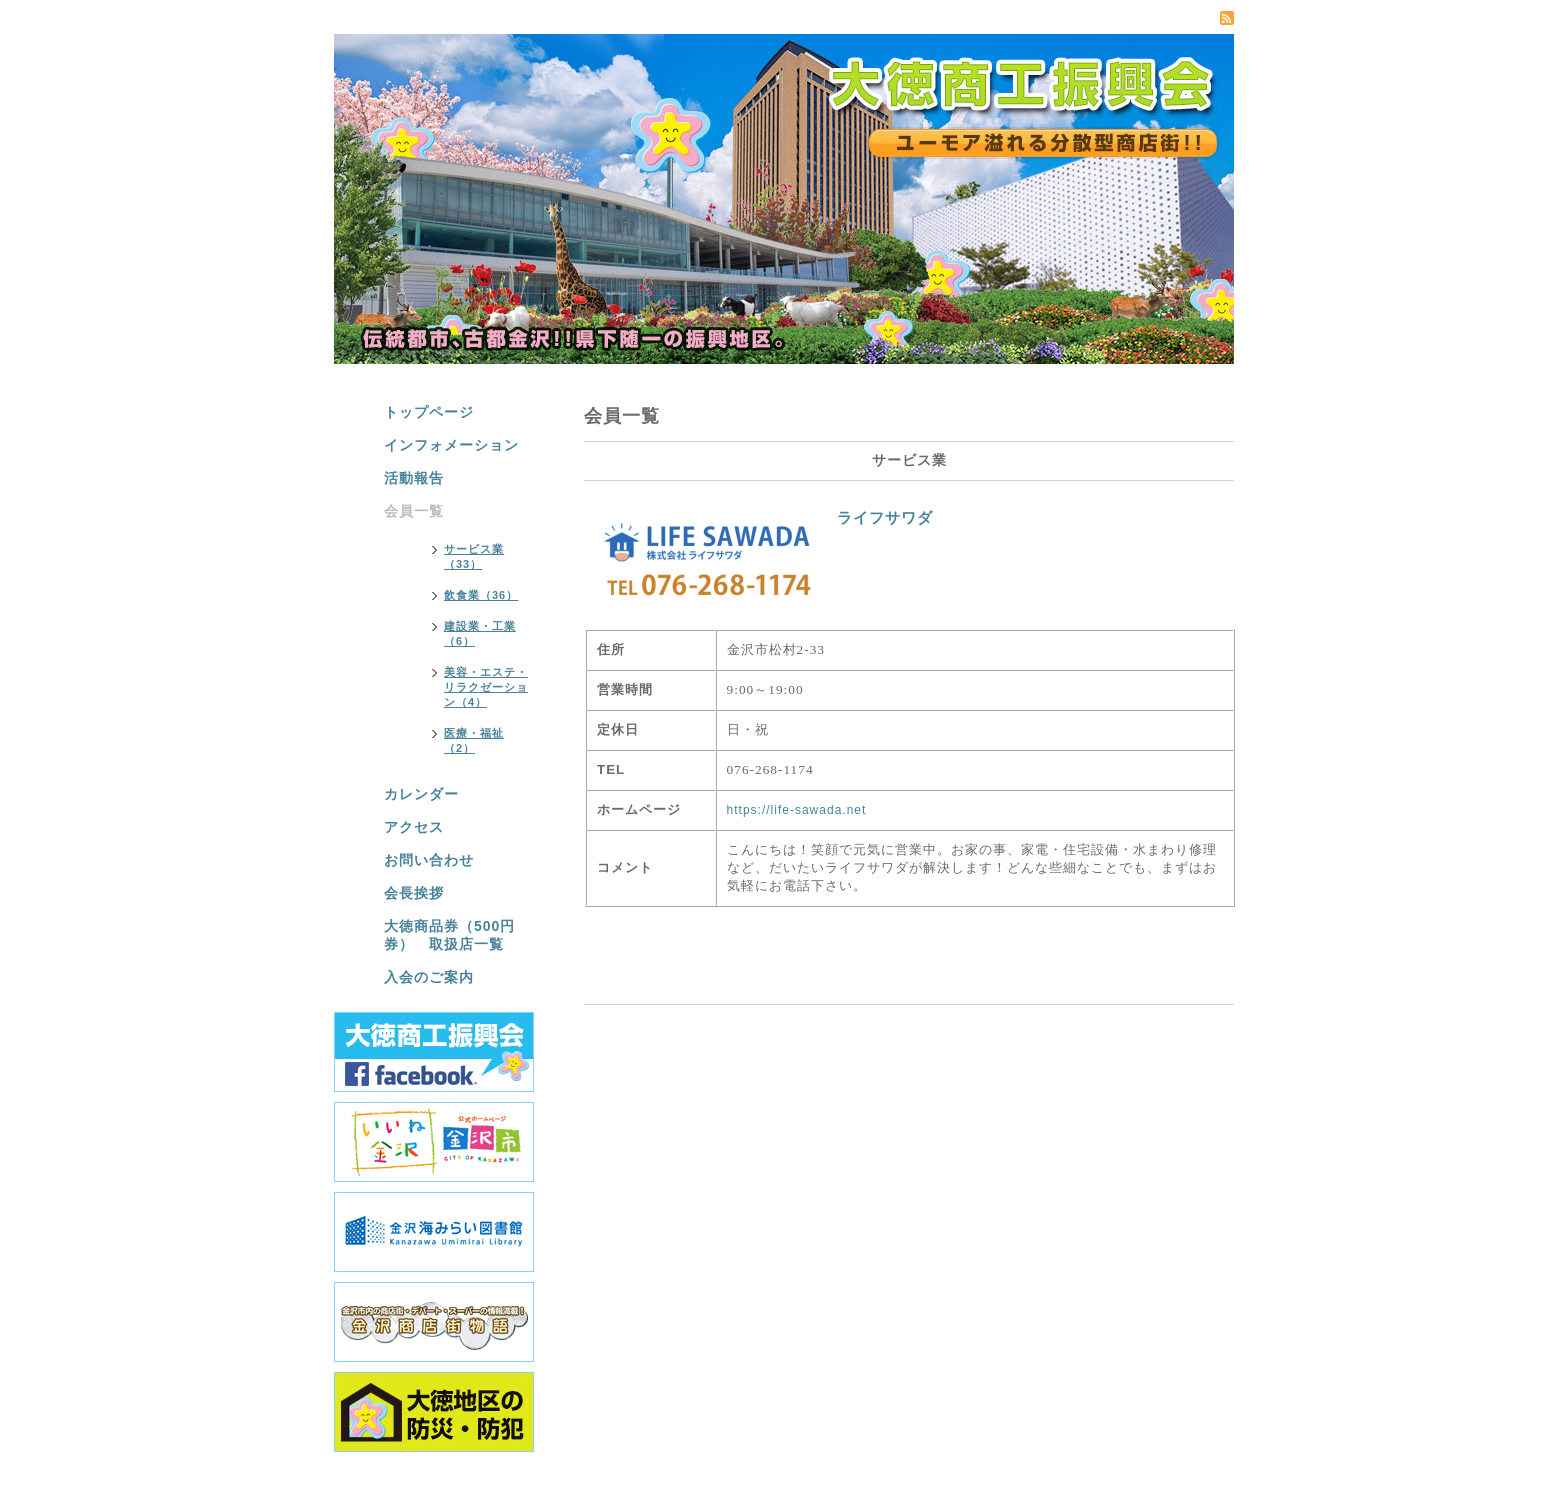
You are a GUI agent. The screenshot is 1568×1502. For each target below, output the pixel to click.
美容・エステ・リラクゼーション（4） (486, 687)
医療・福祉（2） (474, 740)
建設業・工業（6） (480, 633)
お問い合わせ (429, 860)
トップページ (429, 412)
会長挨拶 (414, 893)
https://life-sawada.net (797, 810)
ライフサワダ (885, 517)
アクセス (414, 827)
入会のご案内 (429, 977)
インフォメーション (451, 445)
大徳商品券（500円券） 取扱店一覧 (449, 935)
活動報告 (414, 478)
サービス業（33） (474, 556)
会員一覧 (414, 511)
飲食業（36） (481, 595)
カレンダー (421, 794)
